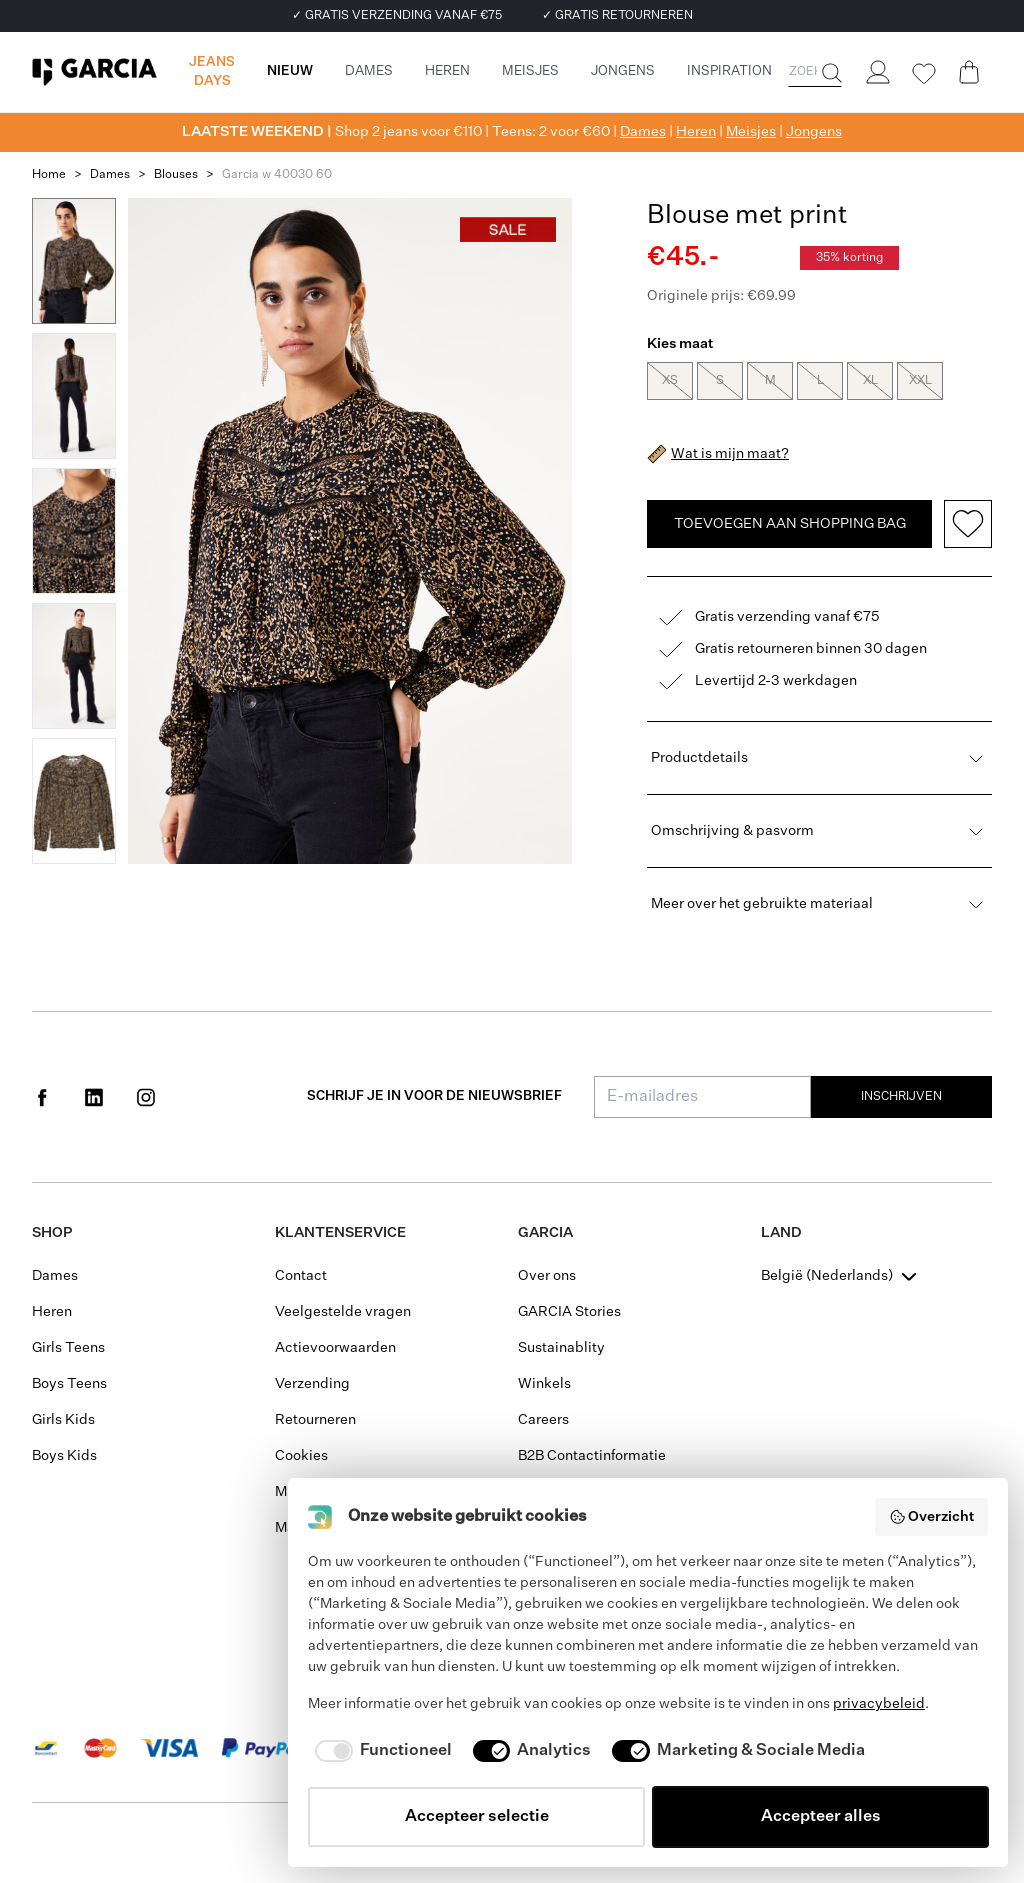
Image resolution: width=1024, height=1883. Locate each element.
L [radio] (820, 381)
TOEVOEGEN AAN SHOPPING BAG (790, 524)
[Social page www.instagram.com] (146, 1097)
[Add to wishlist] (968, 524)
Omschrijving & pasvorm (819, 831)
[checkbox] (380, 1751)
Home (49, 175)
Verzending (312, 1384)
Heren (696, 132)
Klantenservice (340, 1233)
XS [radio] (670, 381)
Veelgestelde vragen (343, 1312)
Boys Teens (69, 1384)
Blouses (176, 175)
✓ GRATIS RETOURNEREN (617, 16)
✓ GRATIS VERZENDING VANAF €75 (397, 16)
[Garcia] (94, 72)
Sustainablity (561, 1348)
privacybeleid (879, 1704)
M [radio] (770, 381)
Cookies (301, 1456)
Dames (643, 132)
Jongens (814, 132)
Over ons (547, 1276)
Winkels (544, 1384)
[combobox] (841, 1276)
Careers (543, 1420)
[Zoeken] (830, 73)
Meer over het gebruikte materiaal (819, 904)
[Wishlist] (923, 74)
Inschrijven (901, 1097)
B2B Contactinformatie (592, 1456)
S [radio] (720, 381)
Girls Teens (68, 1348)
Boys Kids (64, 1456)
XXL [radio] (920, 381)
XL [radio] (870, 381)
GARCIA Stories (569, 1312)
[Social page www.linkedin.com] (94, 1097)
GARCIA (545, 1233)
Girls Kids (63, 1420)
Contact (301, 1276)
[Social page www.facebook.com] (42, 1097)
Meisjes (751, 132)
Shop (52, 1233)
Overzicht (932, 1517)
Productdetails (819, 758)
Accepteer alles (821, 1817)
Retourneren (315, 1420)
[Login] (877, 72)
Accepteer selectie (477, 1817)
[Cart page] (969, 72)
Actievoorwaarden (335, 1348)
